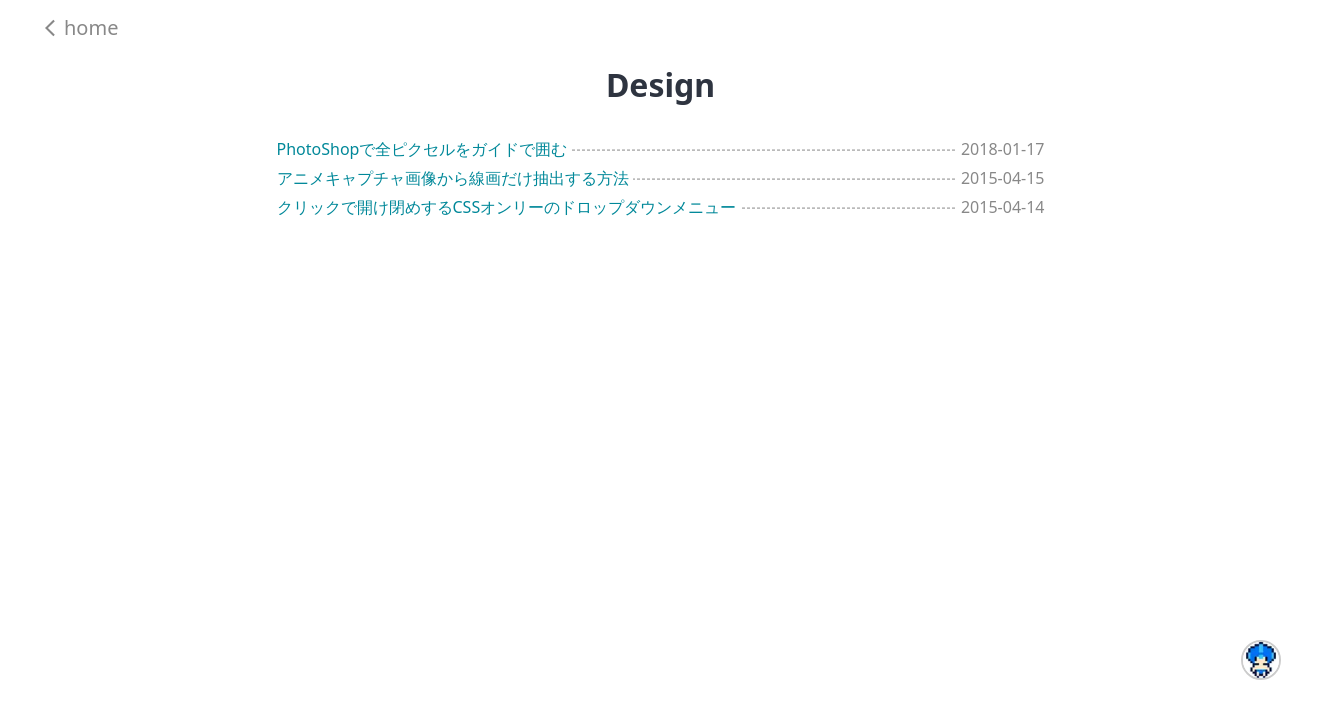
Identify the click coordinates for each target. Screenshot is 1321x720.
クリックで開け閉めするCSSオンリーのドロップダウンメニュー (507, 207)
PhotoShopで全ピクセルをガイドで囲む (422, 149)
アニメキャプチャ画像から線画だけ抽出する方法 (453, 178)
